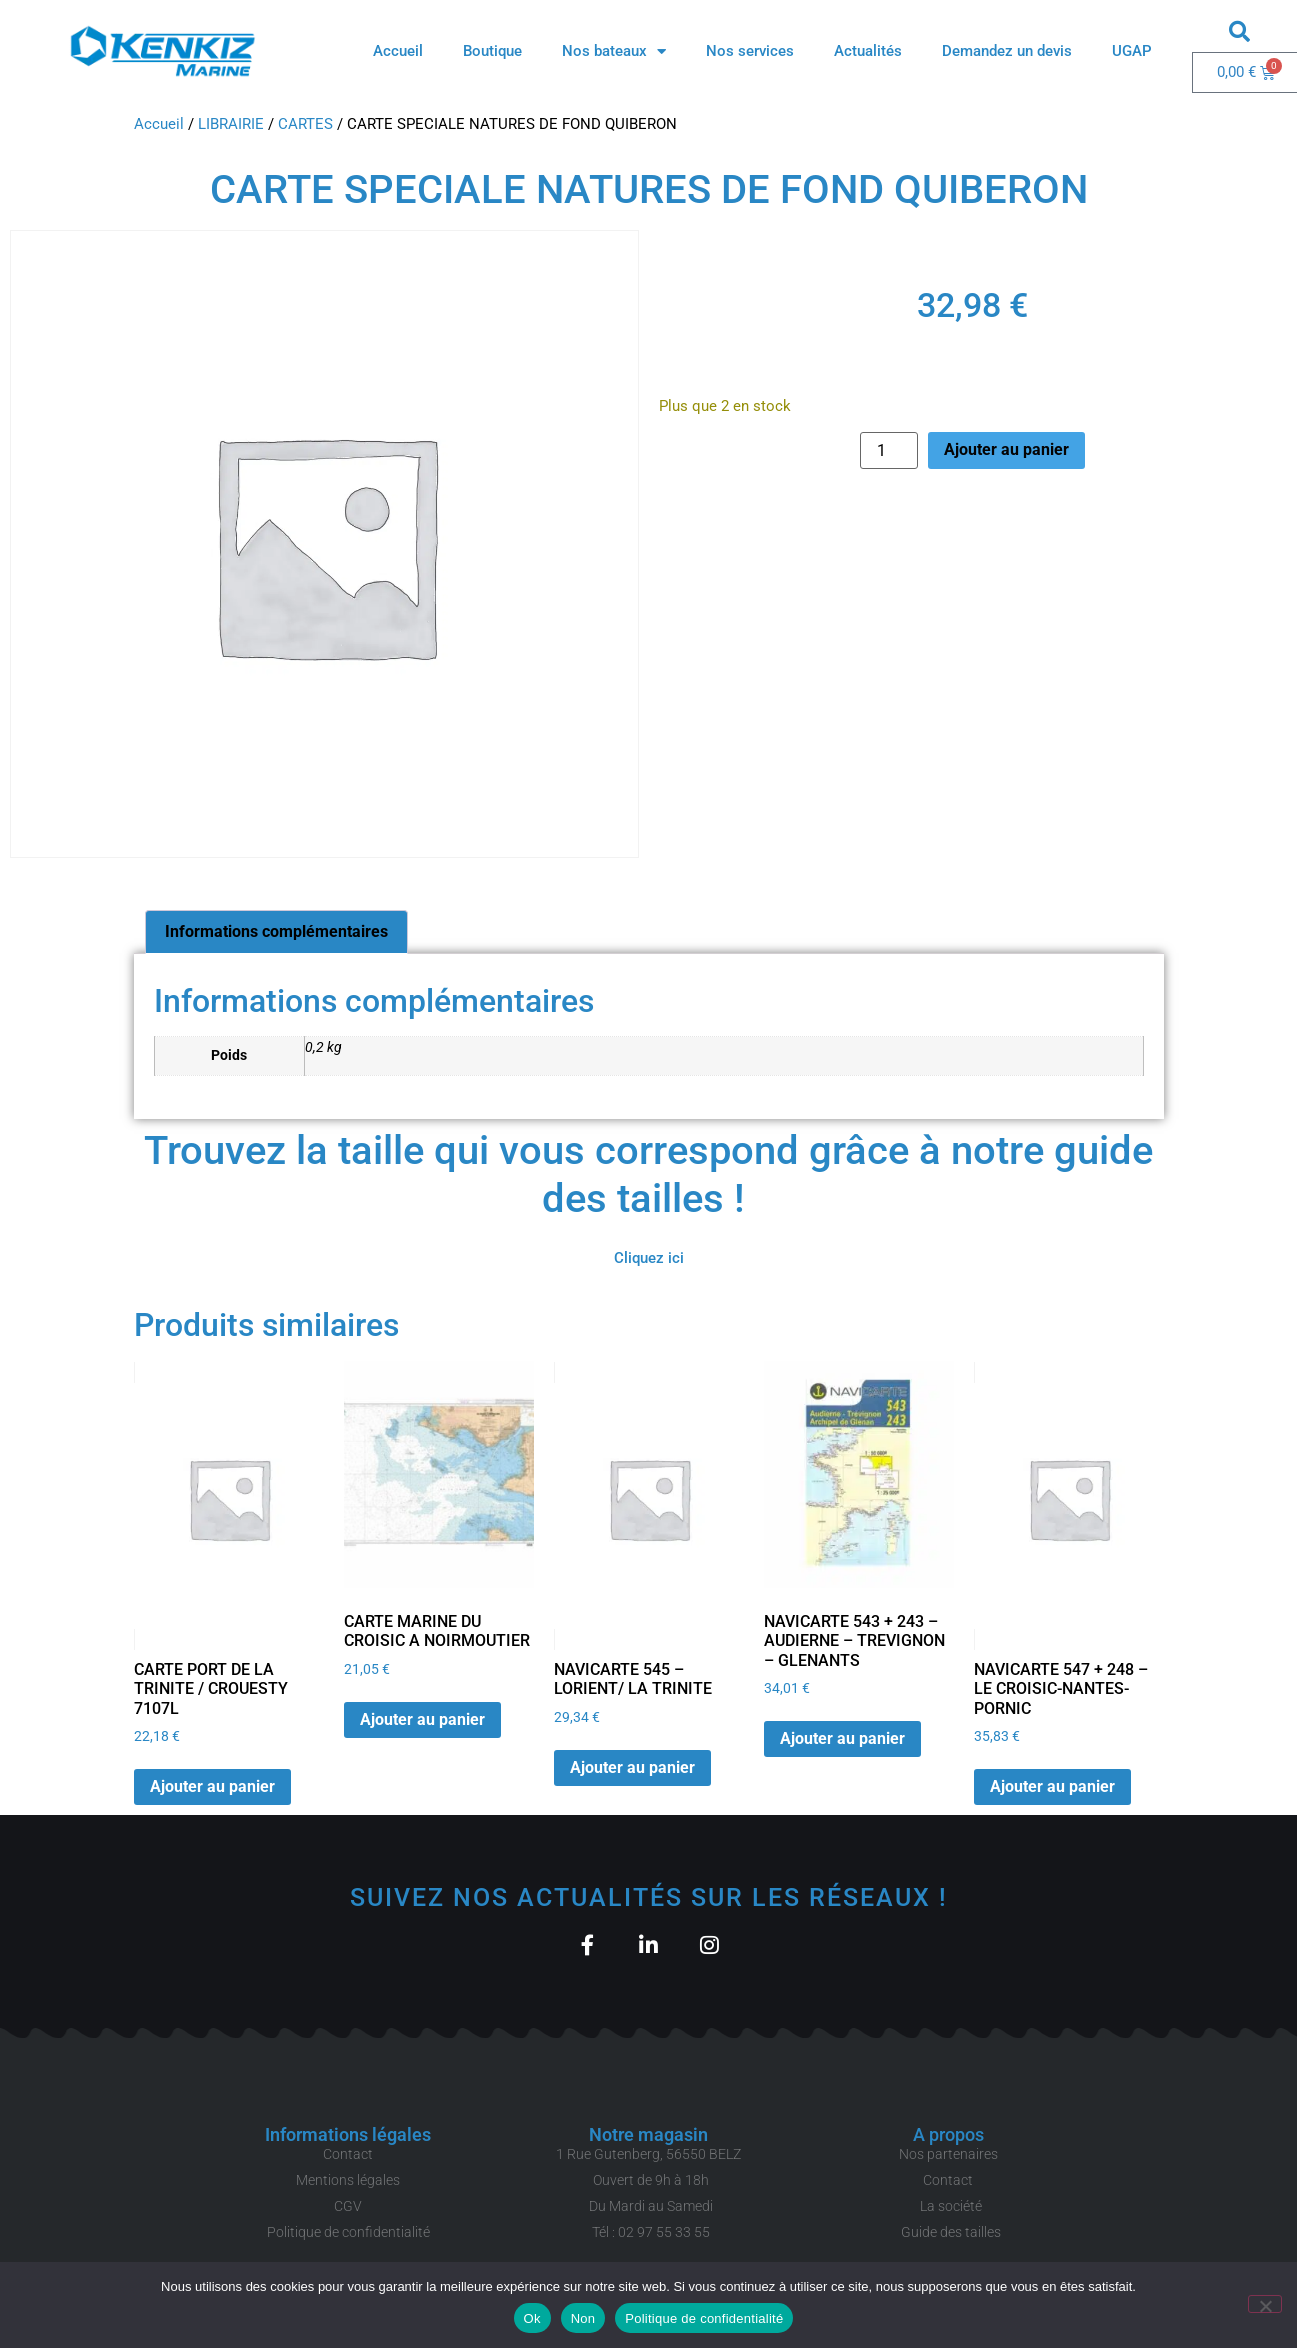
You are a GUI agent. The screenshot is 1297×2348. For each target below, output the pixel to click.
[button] (1239, 31)
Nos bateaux (614, 51)
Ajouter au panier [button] (212, 1786)
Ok (532, 2318)
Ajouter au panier (1006, 449)
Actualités (868, 51)
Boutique (492, 51)
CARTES (305, 124)
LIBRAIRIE (231, 124)
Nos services (750, 51)
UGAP (1132, 51)
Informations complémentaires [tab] (276, 931)
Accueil (398, 51)
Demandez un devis (1007, 51)
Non (583, 2318)
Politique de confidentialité (704, 2318)
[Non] (1265, 2304)
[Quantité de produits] (889, 450)
